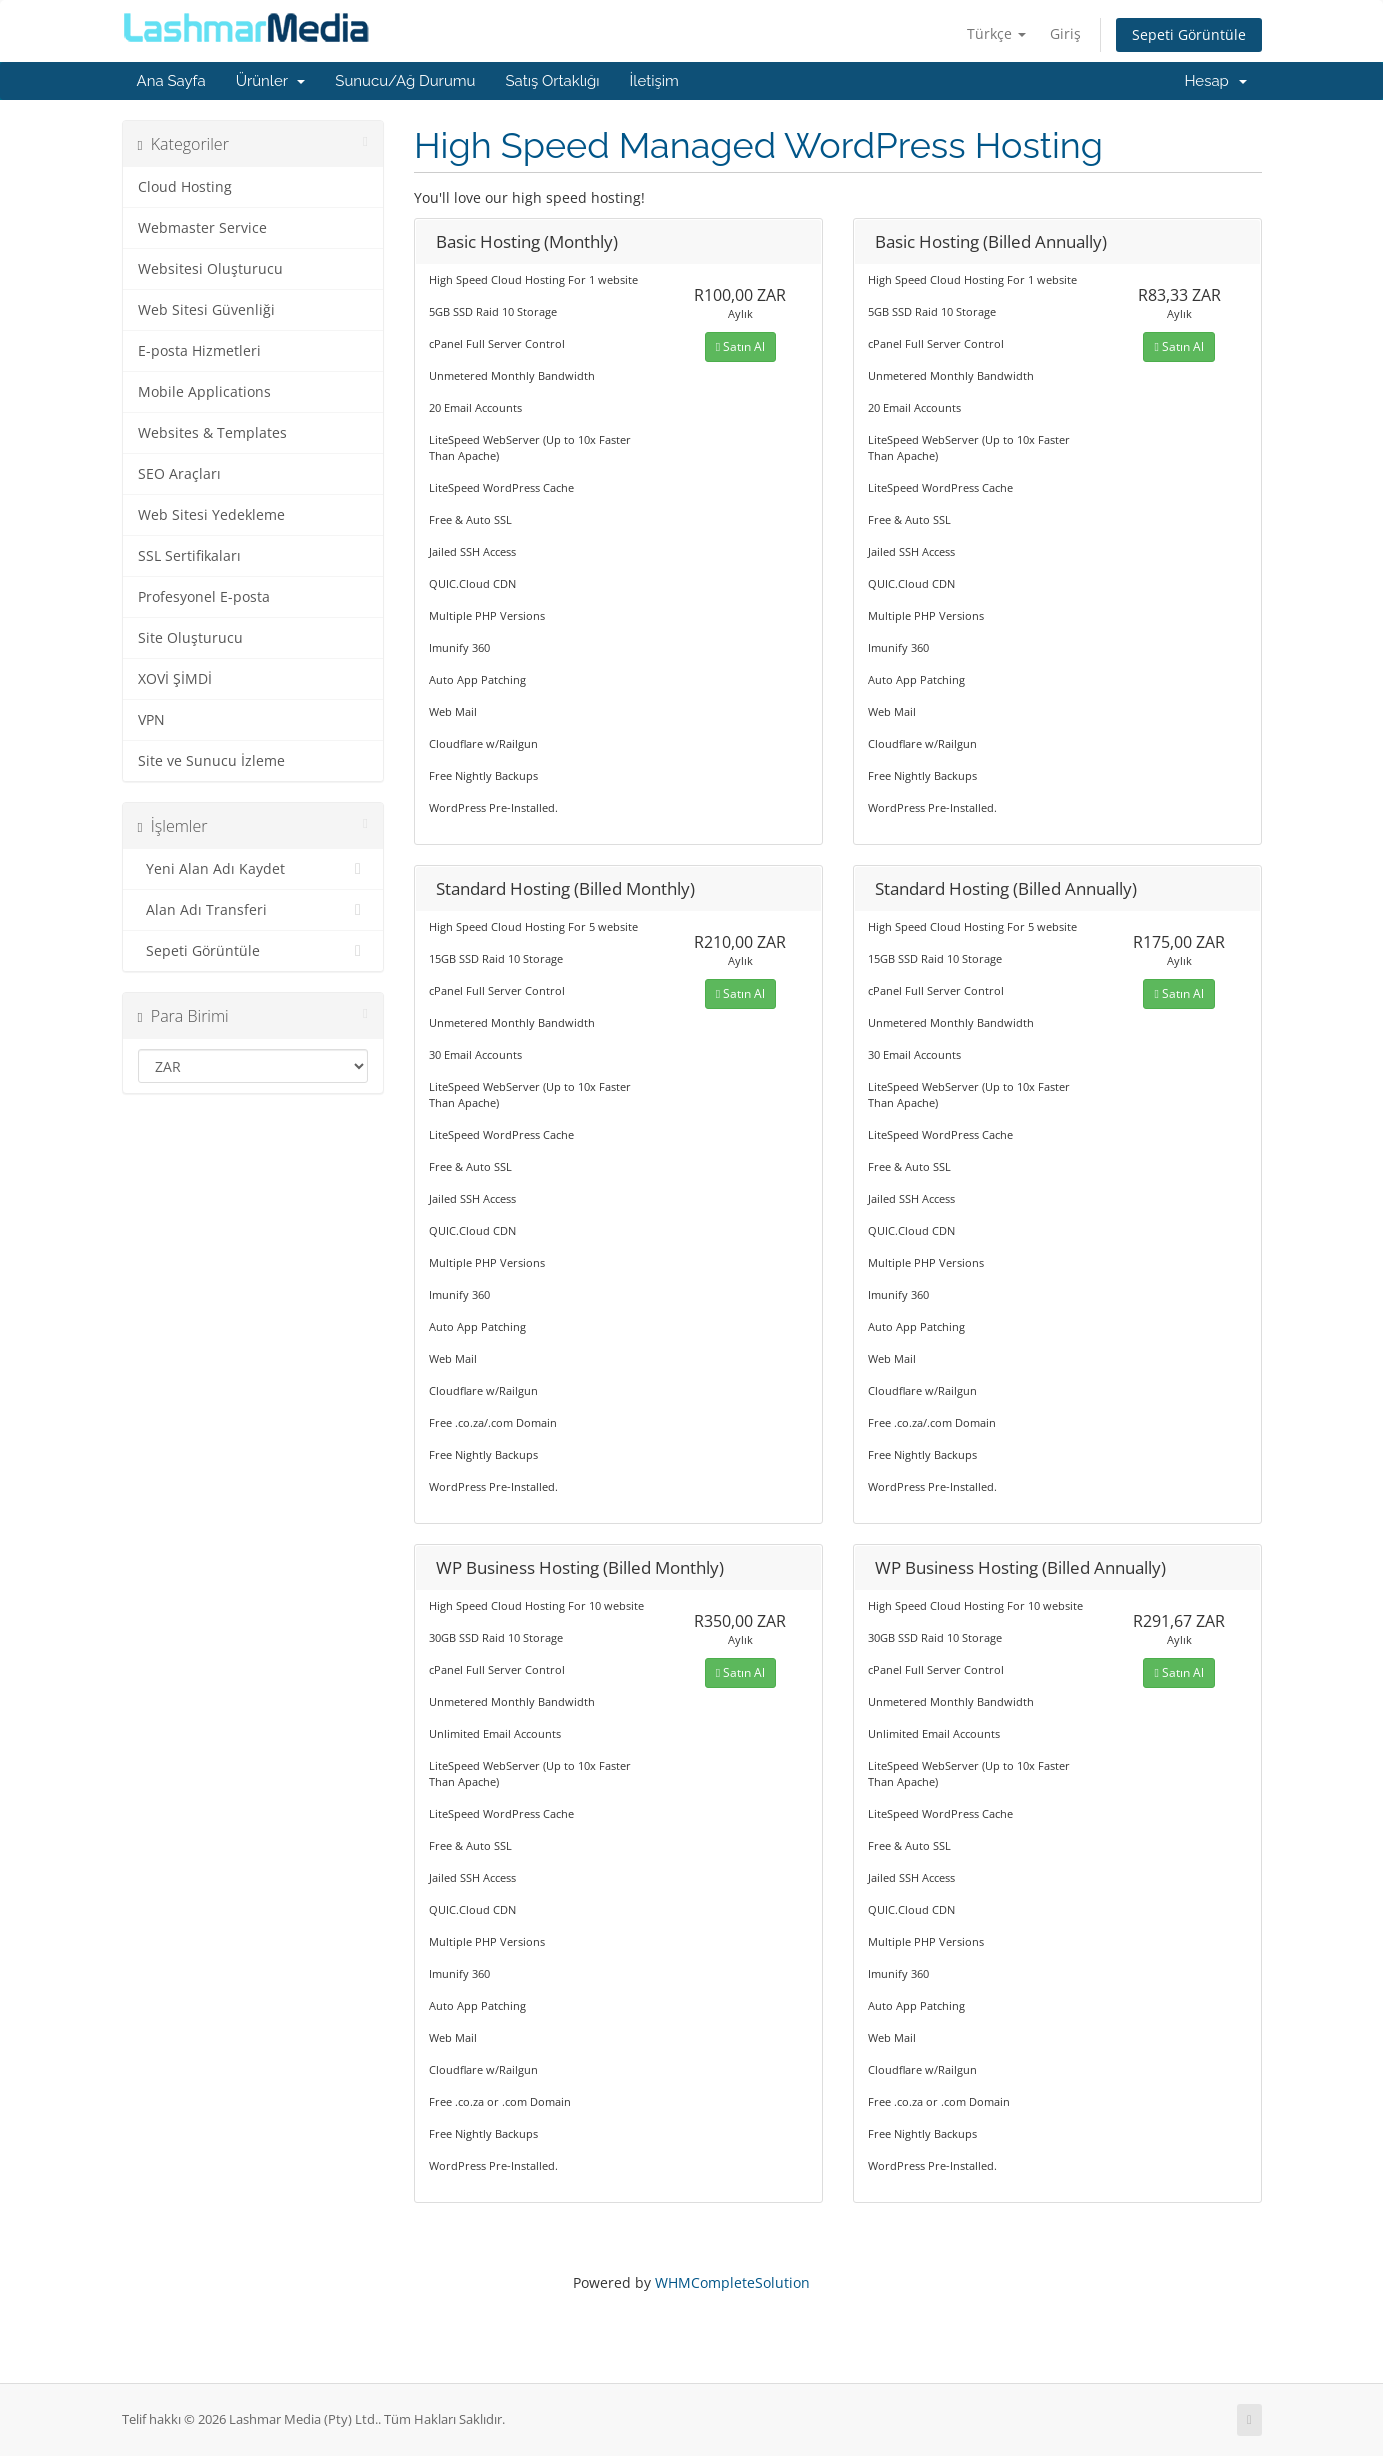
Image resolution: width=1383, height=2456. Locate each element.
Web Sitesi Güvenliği (206, 310)
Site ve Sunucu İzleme (211, 761)
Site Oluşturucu (190, 638)
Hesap (1215, 81)
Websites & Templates (212, 433)
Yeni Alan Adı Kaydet (253, 869)
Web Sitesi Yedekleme (211, 515)
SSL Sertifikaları (189, 556)
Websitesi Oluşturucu (210, 269)
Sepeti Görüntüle (1189, 34)
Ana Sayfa (171, 81)
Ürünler (271, 81)
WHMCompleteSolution (732, 2282)
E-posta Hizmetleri (199, 351)
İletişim (654, 81)
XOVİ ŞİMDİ (175, 679)
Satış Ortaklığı (553, 81)
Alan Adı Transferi (253, 910)
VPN (151, 720)
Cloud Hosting (185, 187)
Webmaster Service (202, 228)
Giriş (1065, 33)
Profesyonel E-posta (204, 597)
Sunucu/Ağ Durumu (405, 81)
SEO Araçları (179, 474)
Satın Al (740, 346)
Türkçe (996, 33)
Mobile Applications (204, 392)
